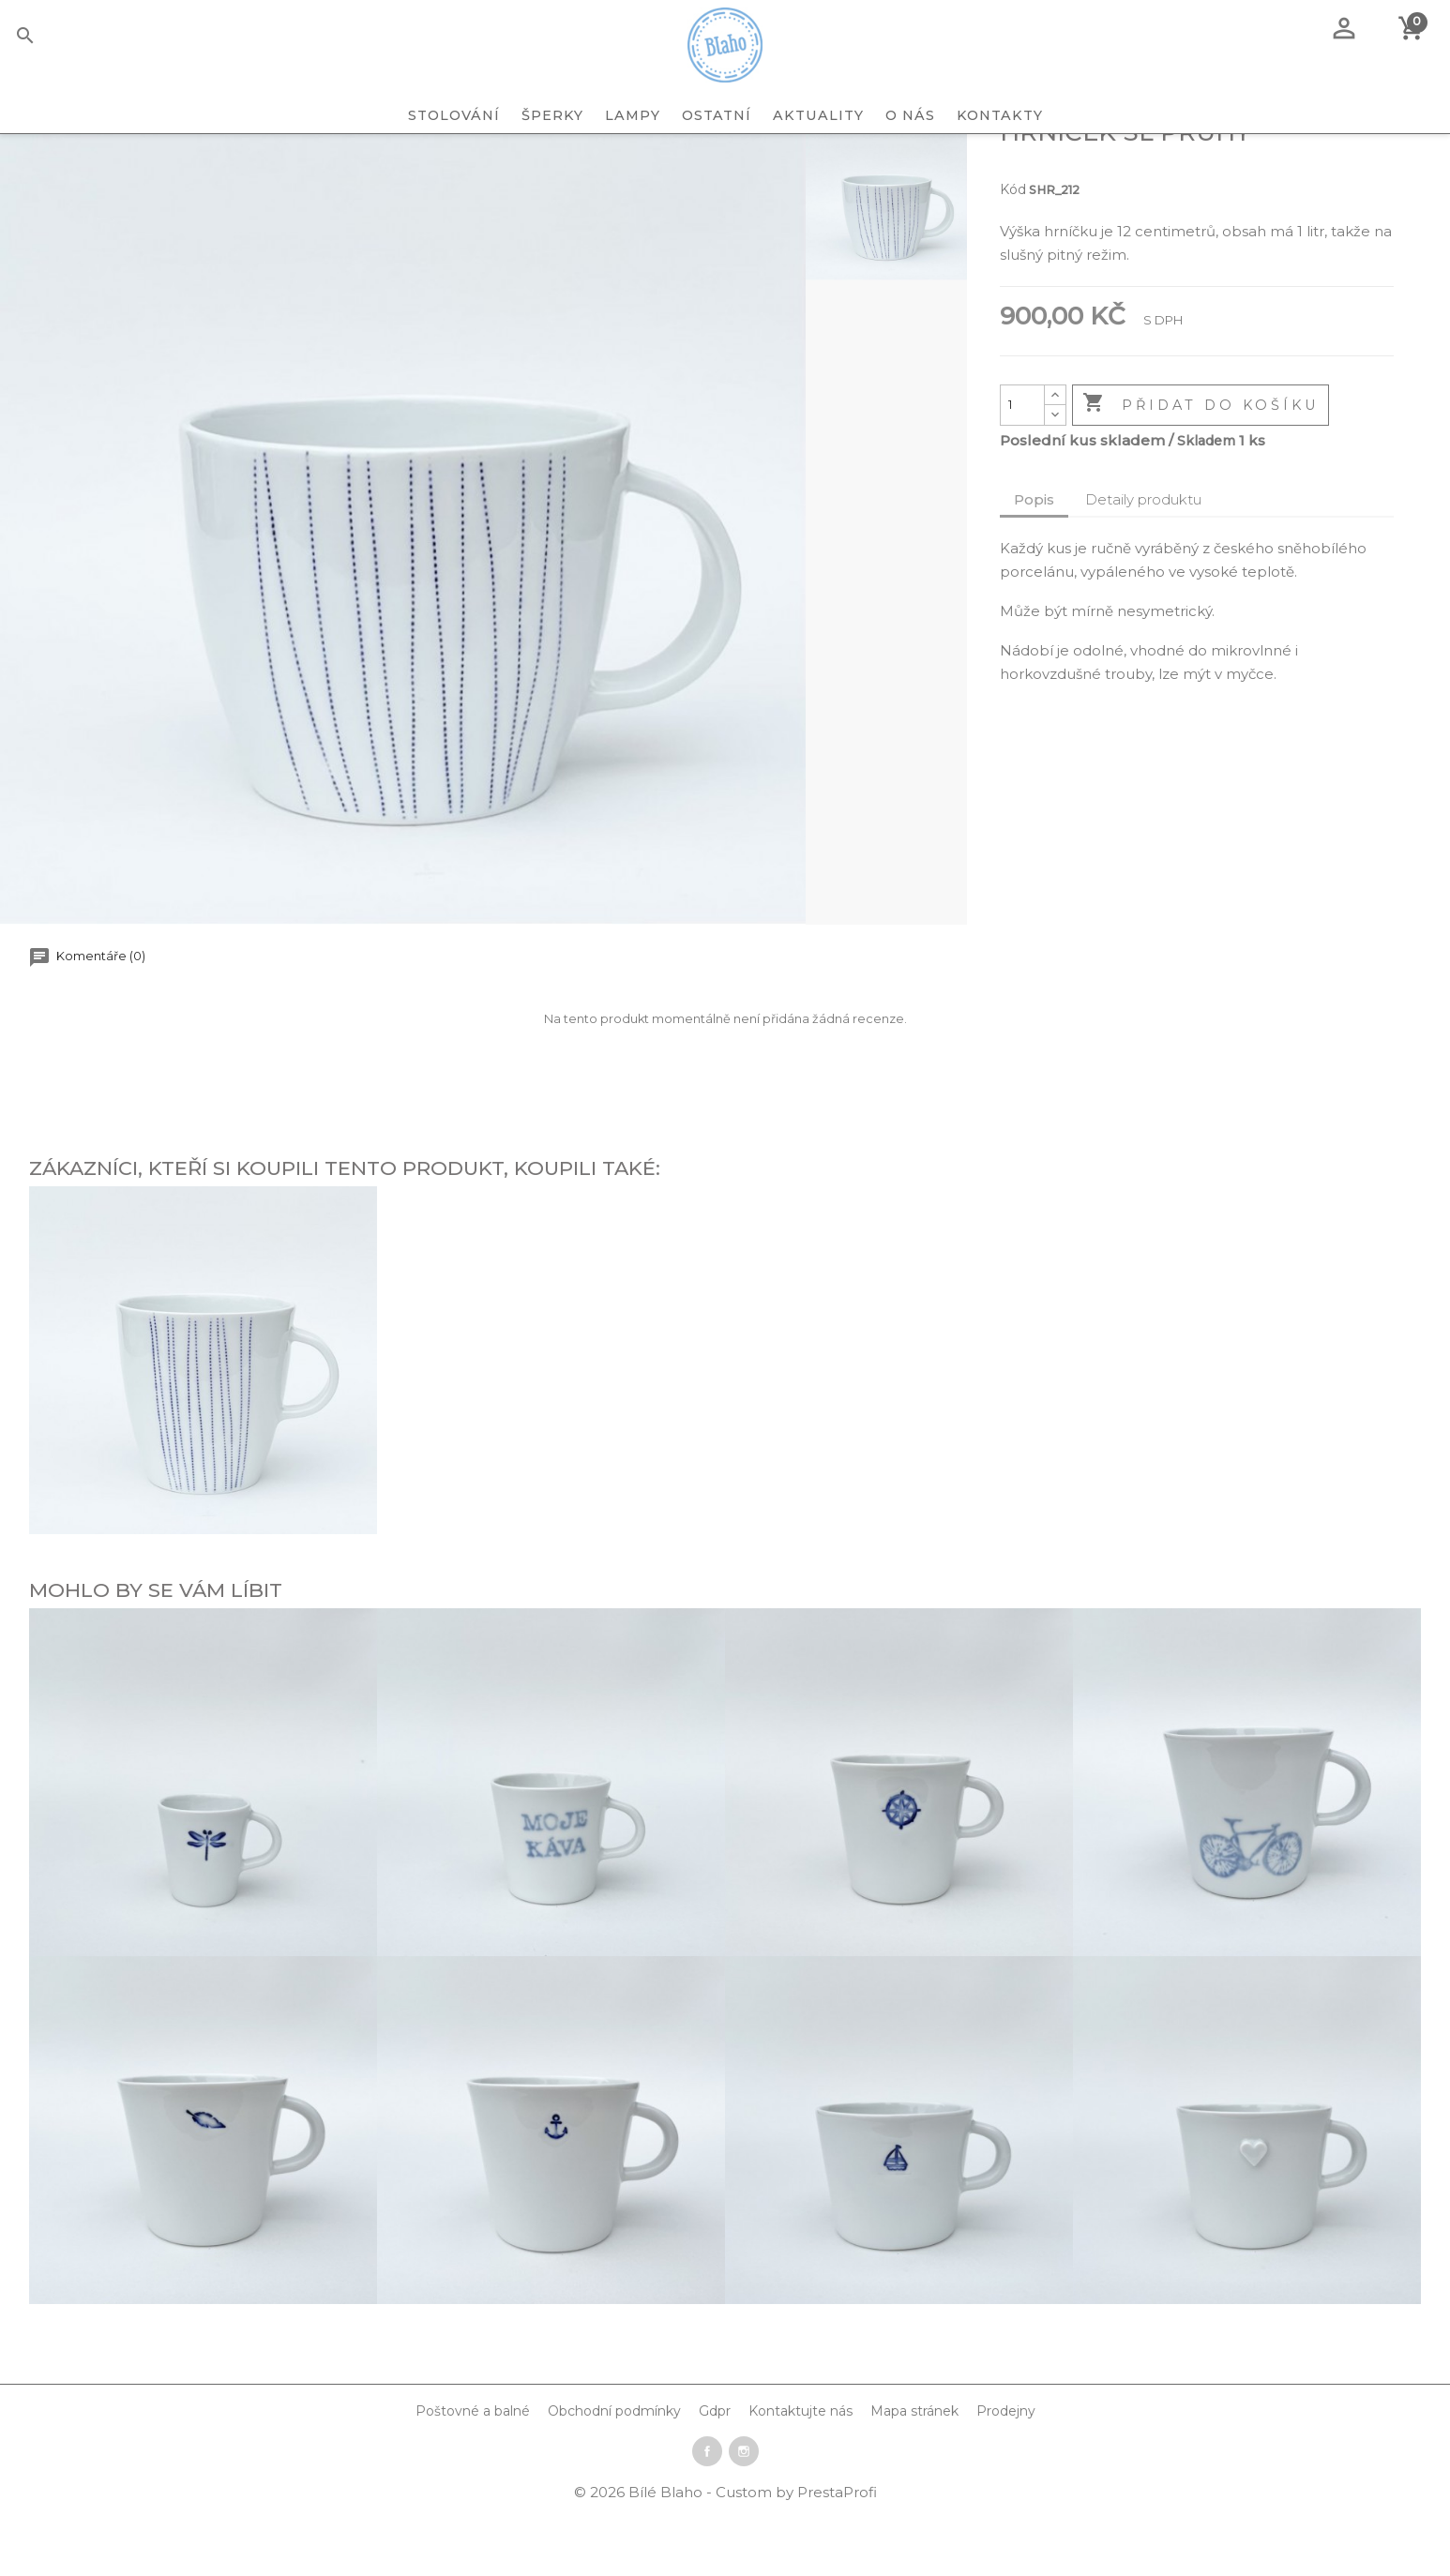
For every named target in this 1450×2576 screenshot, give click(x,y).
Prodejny (1005, 2471)
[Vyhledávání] (54, 38)
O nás (910, 115)
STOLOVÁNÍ (454, 115)
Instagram (744, 2512)
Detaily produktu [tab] (1143, 560)
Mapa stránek (914, 2471)
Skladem (1206, 501)
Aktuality (818, 115)
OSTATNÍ (716, 115)
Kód (1013, 250)
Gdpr (715, 2471)
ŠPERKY (552, 115)
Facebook (707, 2512)
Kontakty (1000, 115)
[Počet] (1022, 466)
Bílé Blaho (667, 2553)
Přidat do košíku (1200, 465)
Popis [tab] (1034, 560)
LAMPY (632, 115)
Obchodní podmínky (614, 2471)
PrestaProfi (837, 2553)
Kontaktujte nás (800, 2471)
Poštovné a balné (472, 2471)
